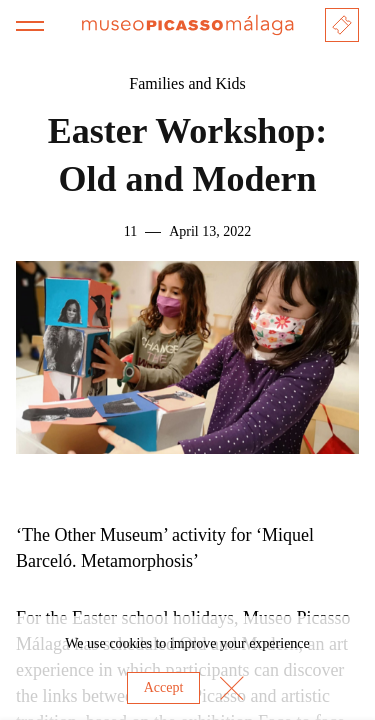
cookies (130, 643)
